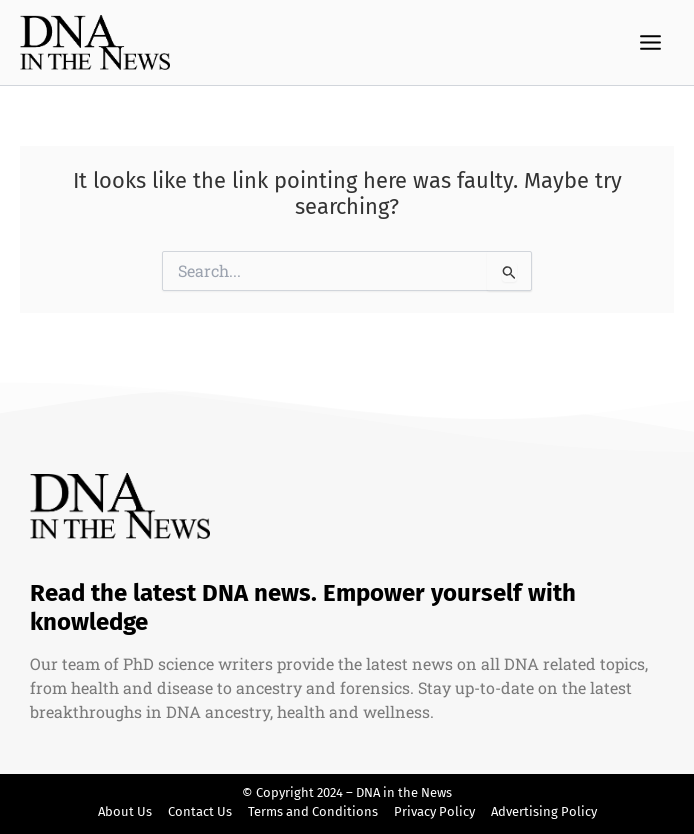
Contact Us (200, 811)
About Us (125, 811)
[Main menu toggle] (651, 43)
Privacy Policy (434, 811)
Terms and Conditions (313, 811)
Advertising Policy (544, 811)
